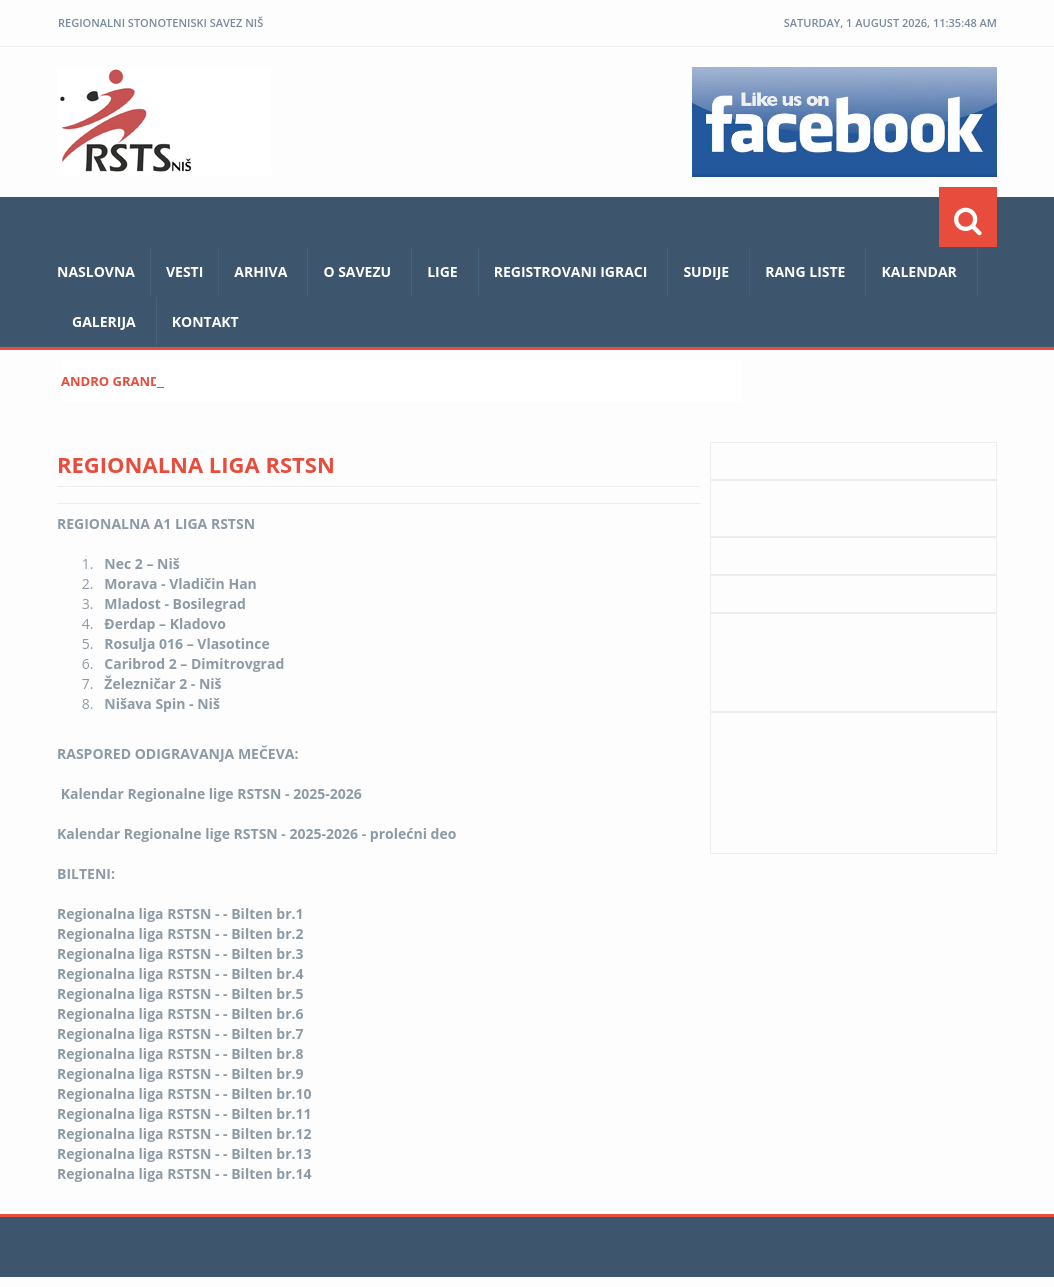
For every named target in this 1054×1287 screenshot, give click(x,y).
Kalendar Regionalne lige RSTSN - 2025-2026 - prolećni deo (256, 833)
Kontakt (205, 321)
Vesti (184, 271)
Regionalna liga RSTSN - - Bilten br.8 (180, 1053)
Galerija (104, 321)
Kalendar (918, 271)
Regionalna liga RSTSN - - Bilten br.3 (180, 953)
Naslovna (96, 271)
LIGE (442, 271)
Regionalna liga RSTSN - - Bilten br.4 (180, 973)
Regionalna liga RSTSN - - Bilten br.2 (180, 933)
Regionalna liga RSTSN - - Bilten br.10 (184, 1093)
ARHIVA (260, 271)
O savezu (357, 271)
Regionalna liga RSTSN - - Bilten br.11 (184, 1113)
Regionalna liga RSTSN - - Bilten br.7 (180, 1033)
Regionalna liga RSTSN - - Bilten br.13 (184, 1153)
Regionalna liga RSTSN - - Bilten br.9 (180, 1073)
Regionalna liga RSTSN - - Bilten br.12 (184, 1133)
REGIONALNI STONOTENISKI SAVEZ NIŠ (160, 22)
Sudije (706, 271)
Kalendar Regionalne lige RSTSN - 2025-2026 (211, 793)
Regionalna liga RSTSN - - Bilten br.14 (184, 1173)
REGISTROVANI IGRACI (571, 271)
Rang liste (805, 271)
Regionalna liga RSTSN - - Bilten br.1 (180, 913)
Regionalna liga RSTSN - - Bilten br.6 (180, 1013)
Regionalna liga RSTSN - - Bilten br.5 (180, 993)
